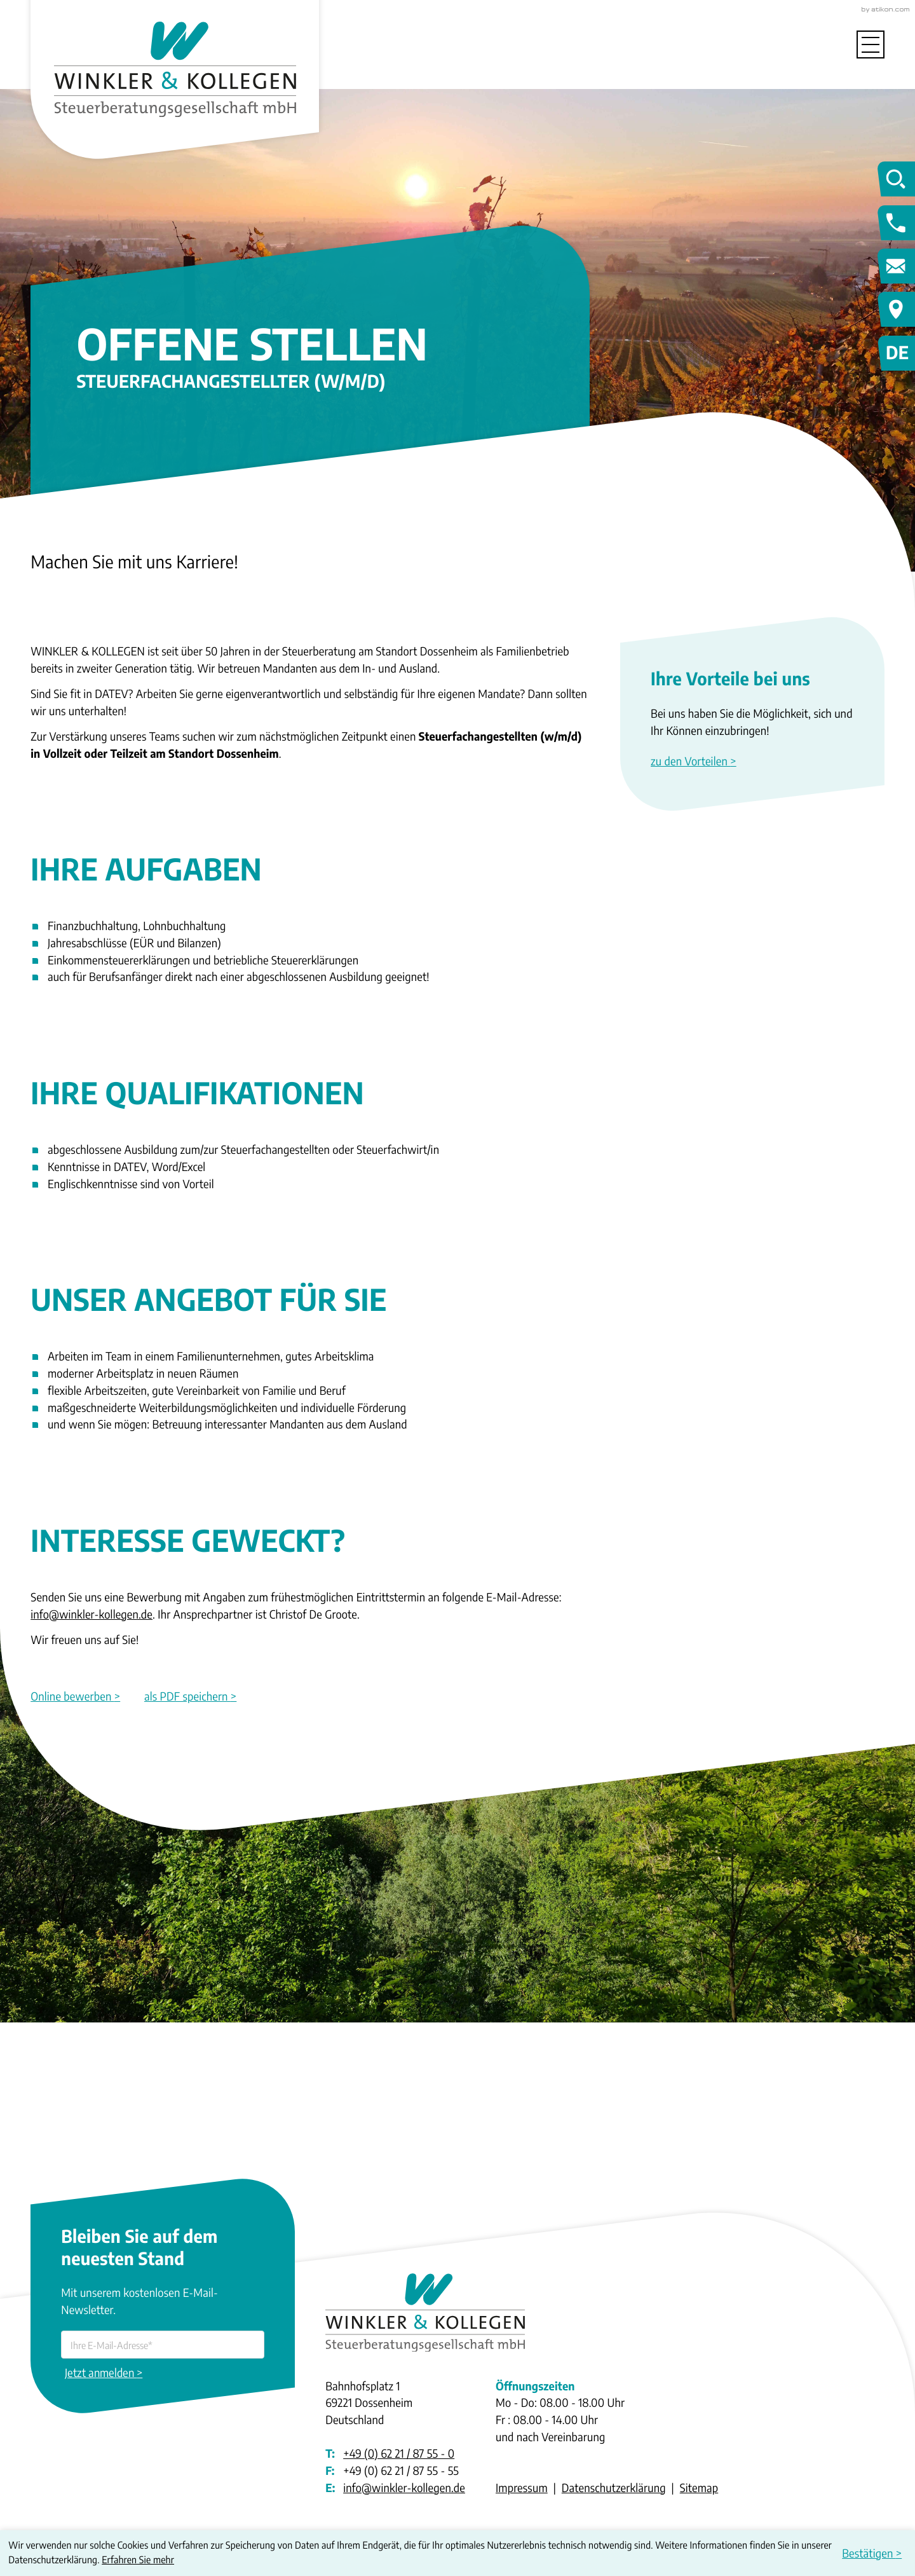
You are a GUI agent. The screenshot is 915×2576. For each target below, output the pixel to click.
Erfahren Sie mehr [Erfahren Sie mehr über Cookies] (138, 2560)
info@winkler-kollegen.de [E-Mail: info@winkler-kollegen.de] (404, 2488)
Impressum (522, 2488)
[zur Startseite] (174, 66)
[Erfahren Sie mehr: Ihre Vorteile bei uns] (752, 762)
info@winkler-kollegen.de (91, 1614)
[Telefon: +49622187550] (398, 2453)
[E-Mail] (162, 2345)
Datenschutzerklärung (614, 2488)
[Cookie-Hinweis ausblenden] (874, 2553)
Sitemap (699, 2488)
